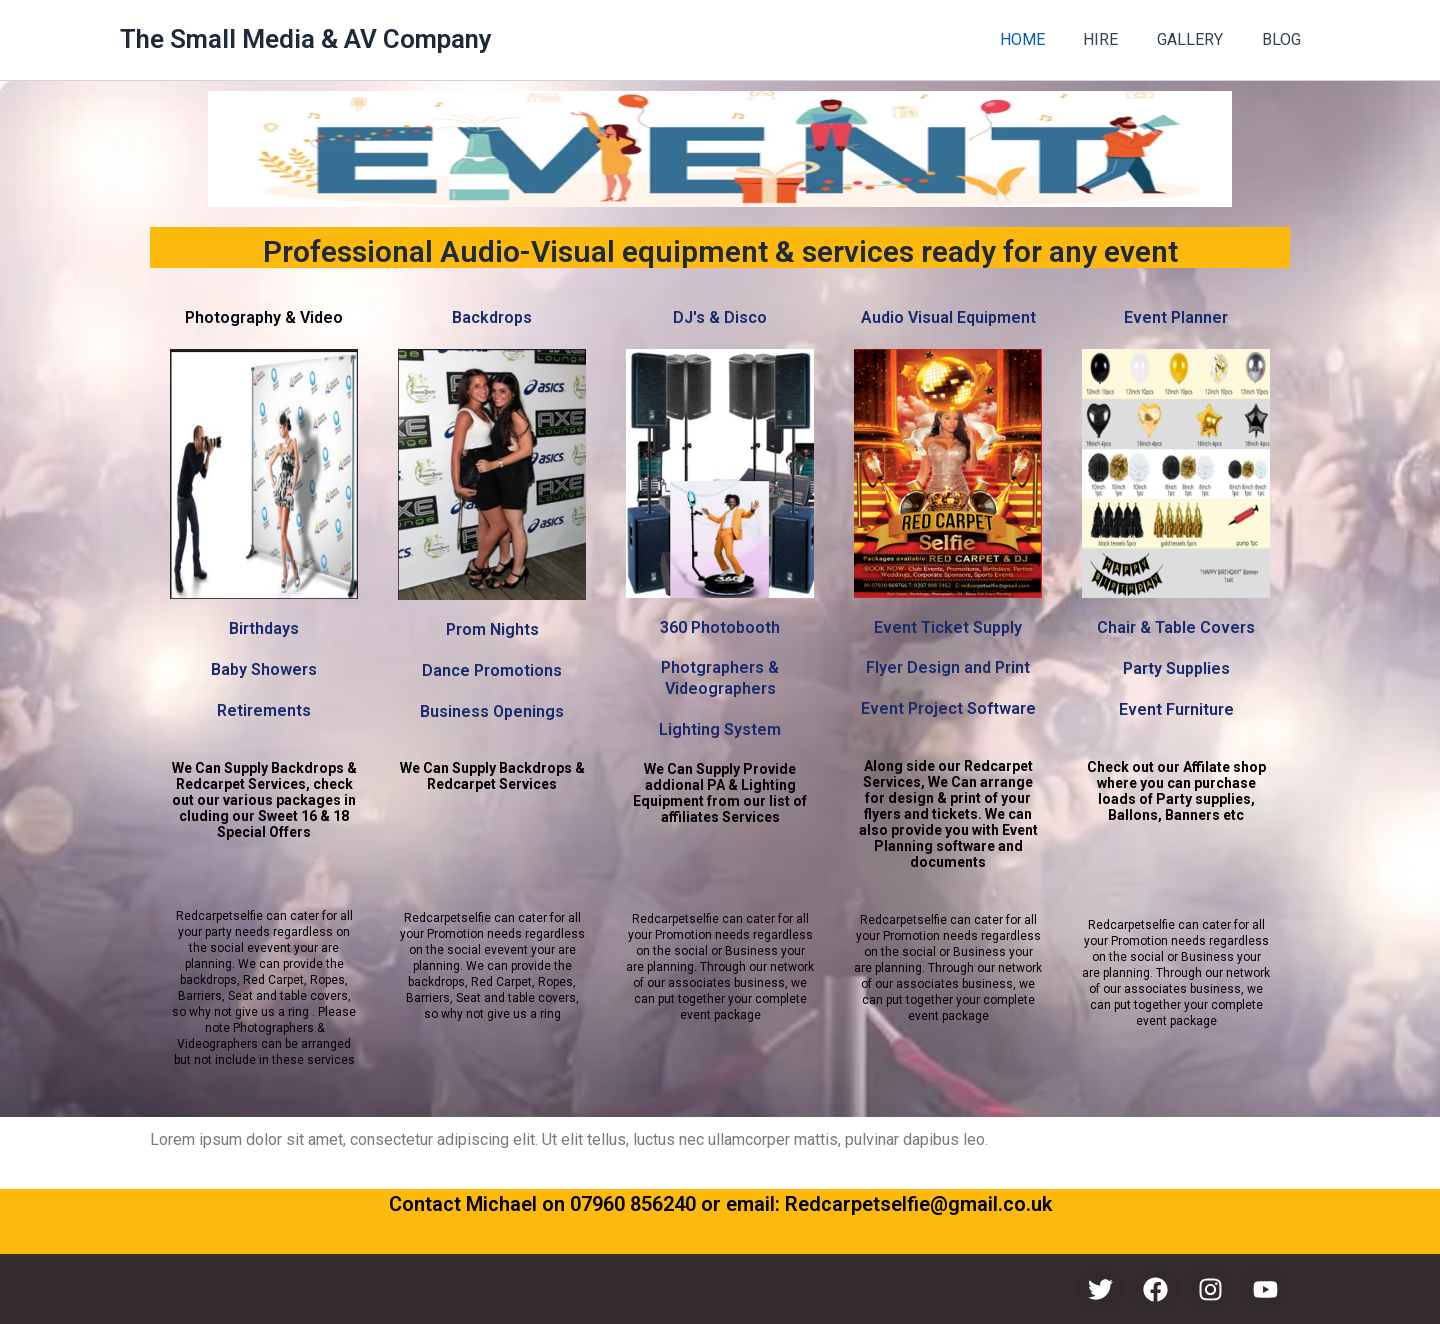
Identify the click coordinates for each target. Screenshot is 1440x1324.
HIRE (1117, 39)
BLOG (1284, 39)
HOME (1045, 39)
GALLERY (1200, 39)
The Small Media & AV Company (306, 39)
